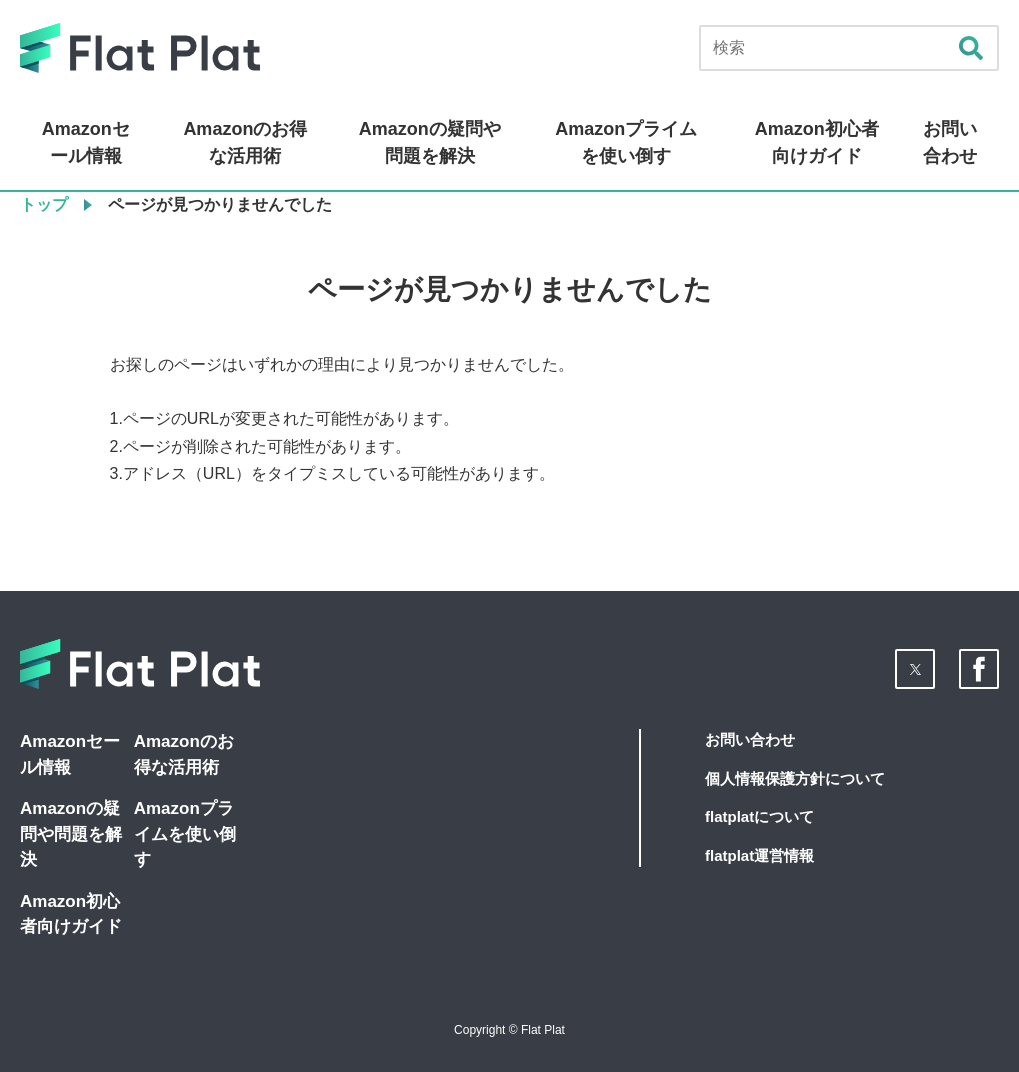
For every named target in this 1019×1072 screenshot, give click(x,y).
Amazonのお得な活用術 (245, 142)
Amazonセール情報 (86, 142)
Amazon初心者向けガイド (817, 142)
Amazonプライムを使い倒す (626, 142)
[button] (915, 669)
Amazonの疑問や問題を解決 (430, 142)
